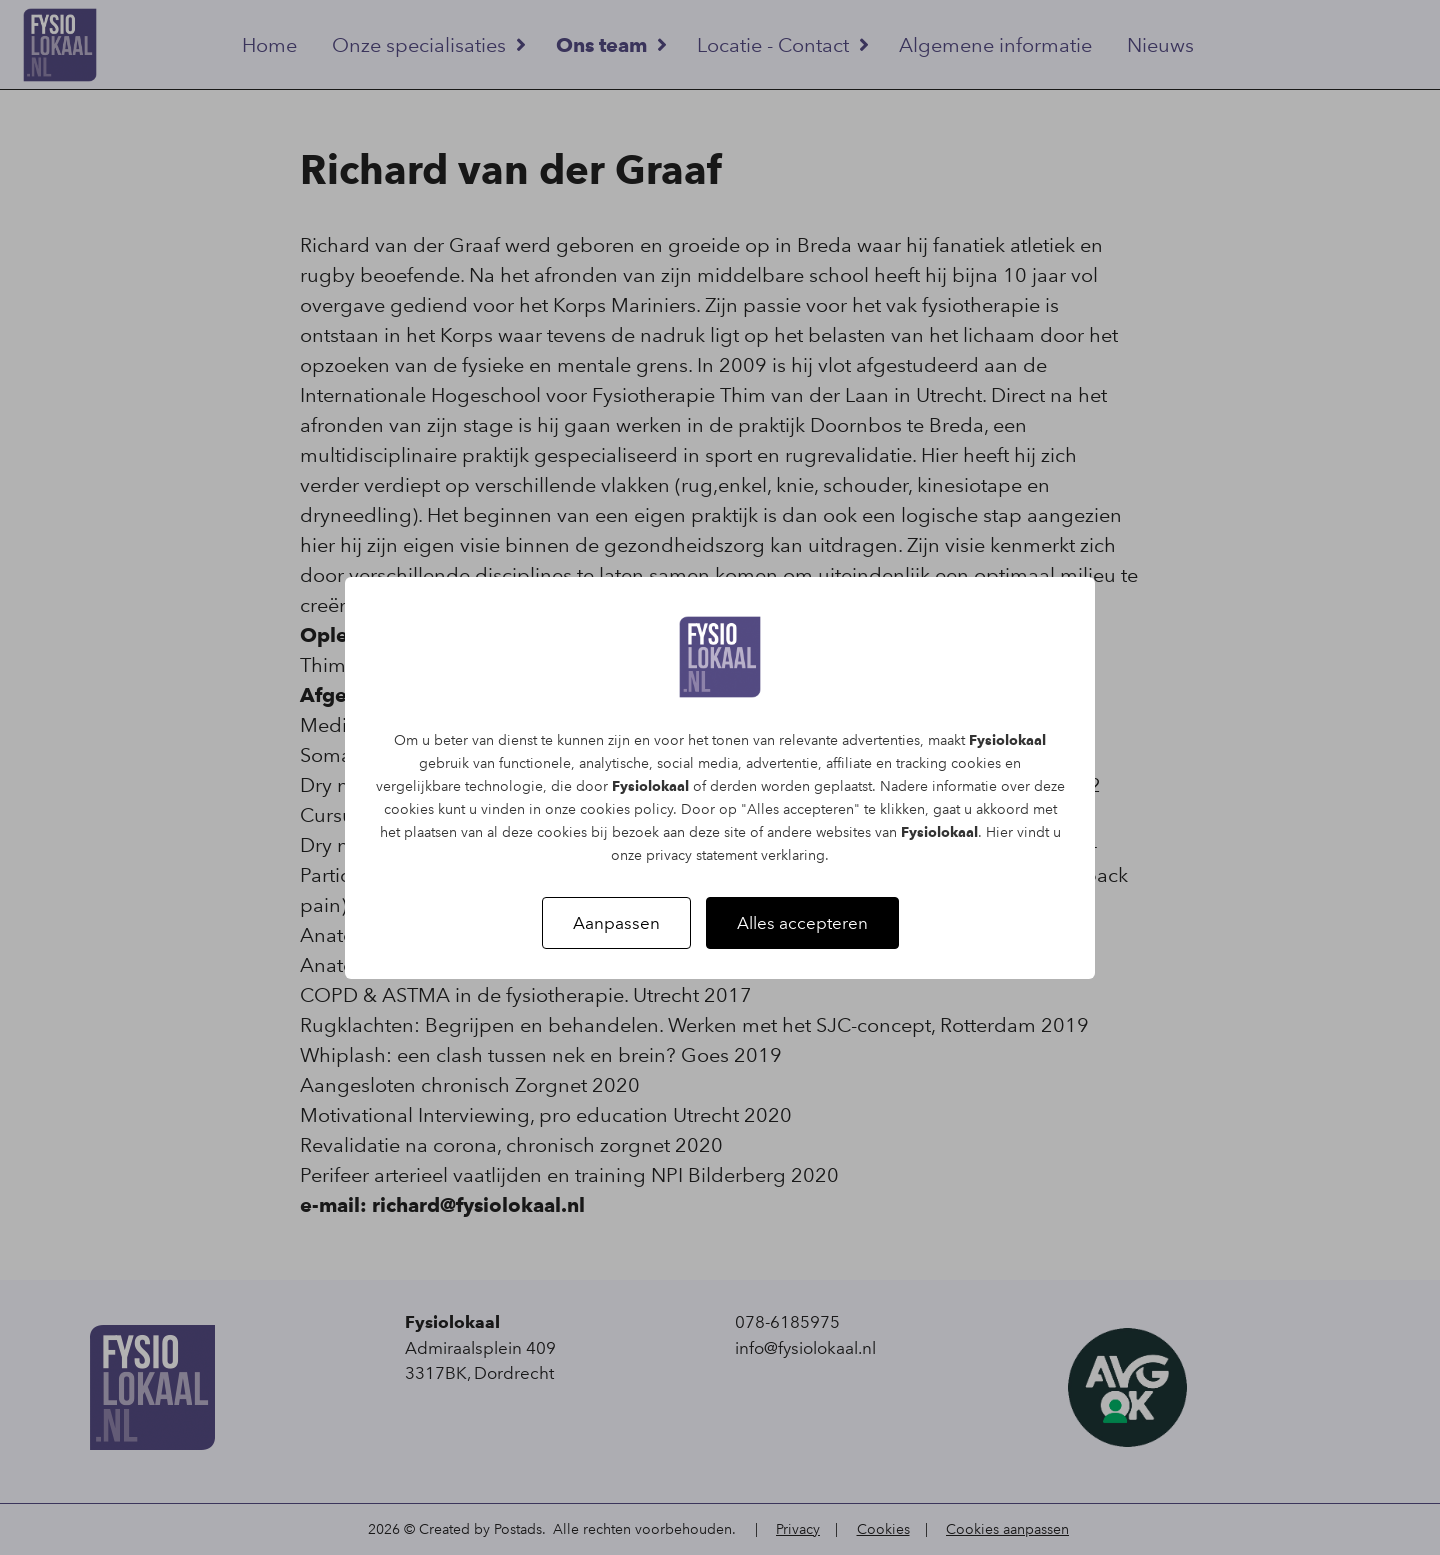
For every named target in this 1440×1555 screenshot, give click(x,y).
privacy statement (701, 855)
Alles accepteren (802, 923)
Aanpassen (616, 923)
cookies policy (626, 809)
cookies (976, 763)
